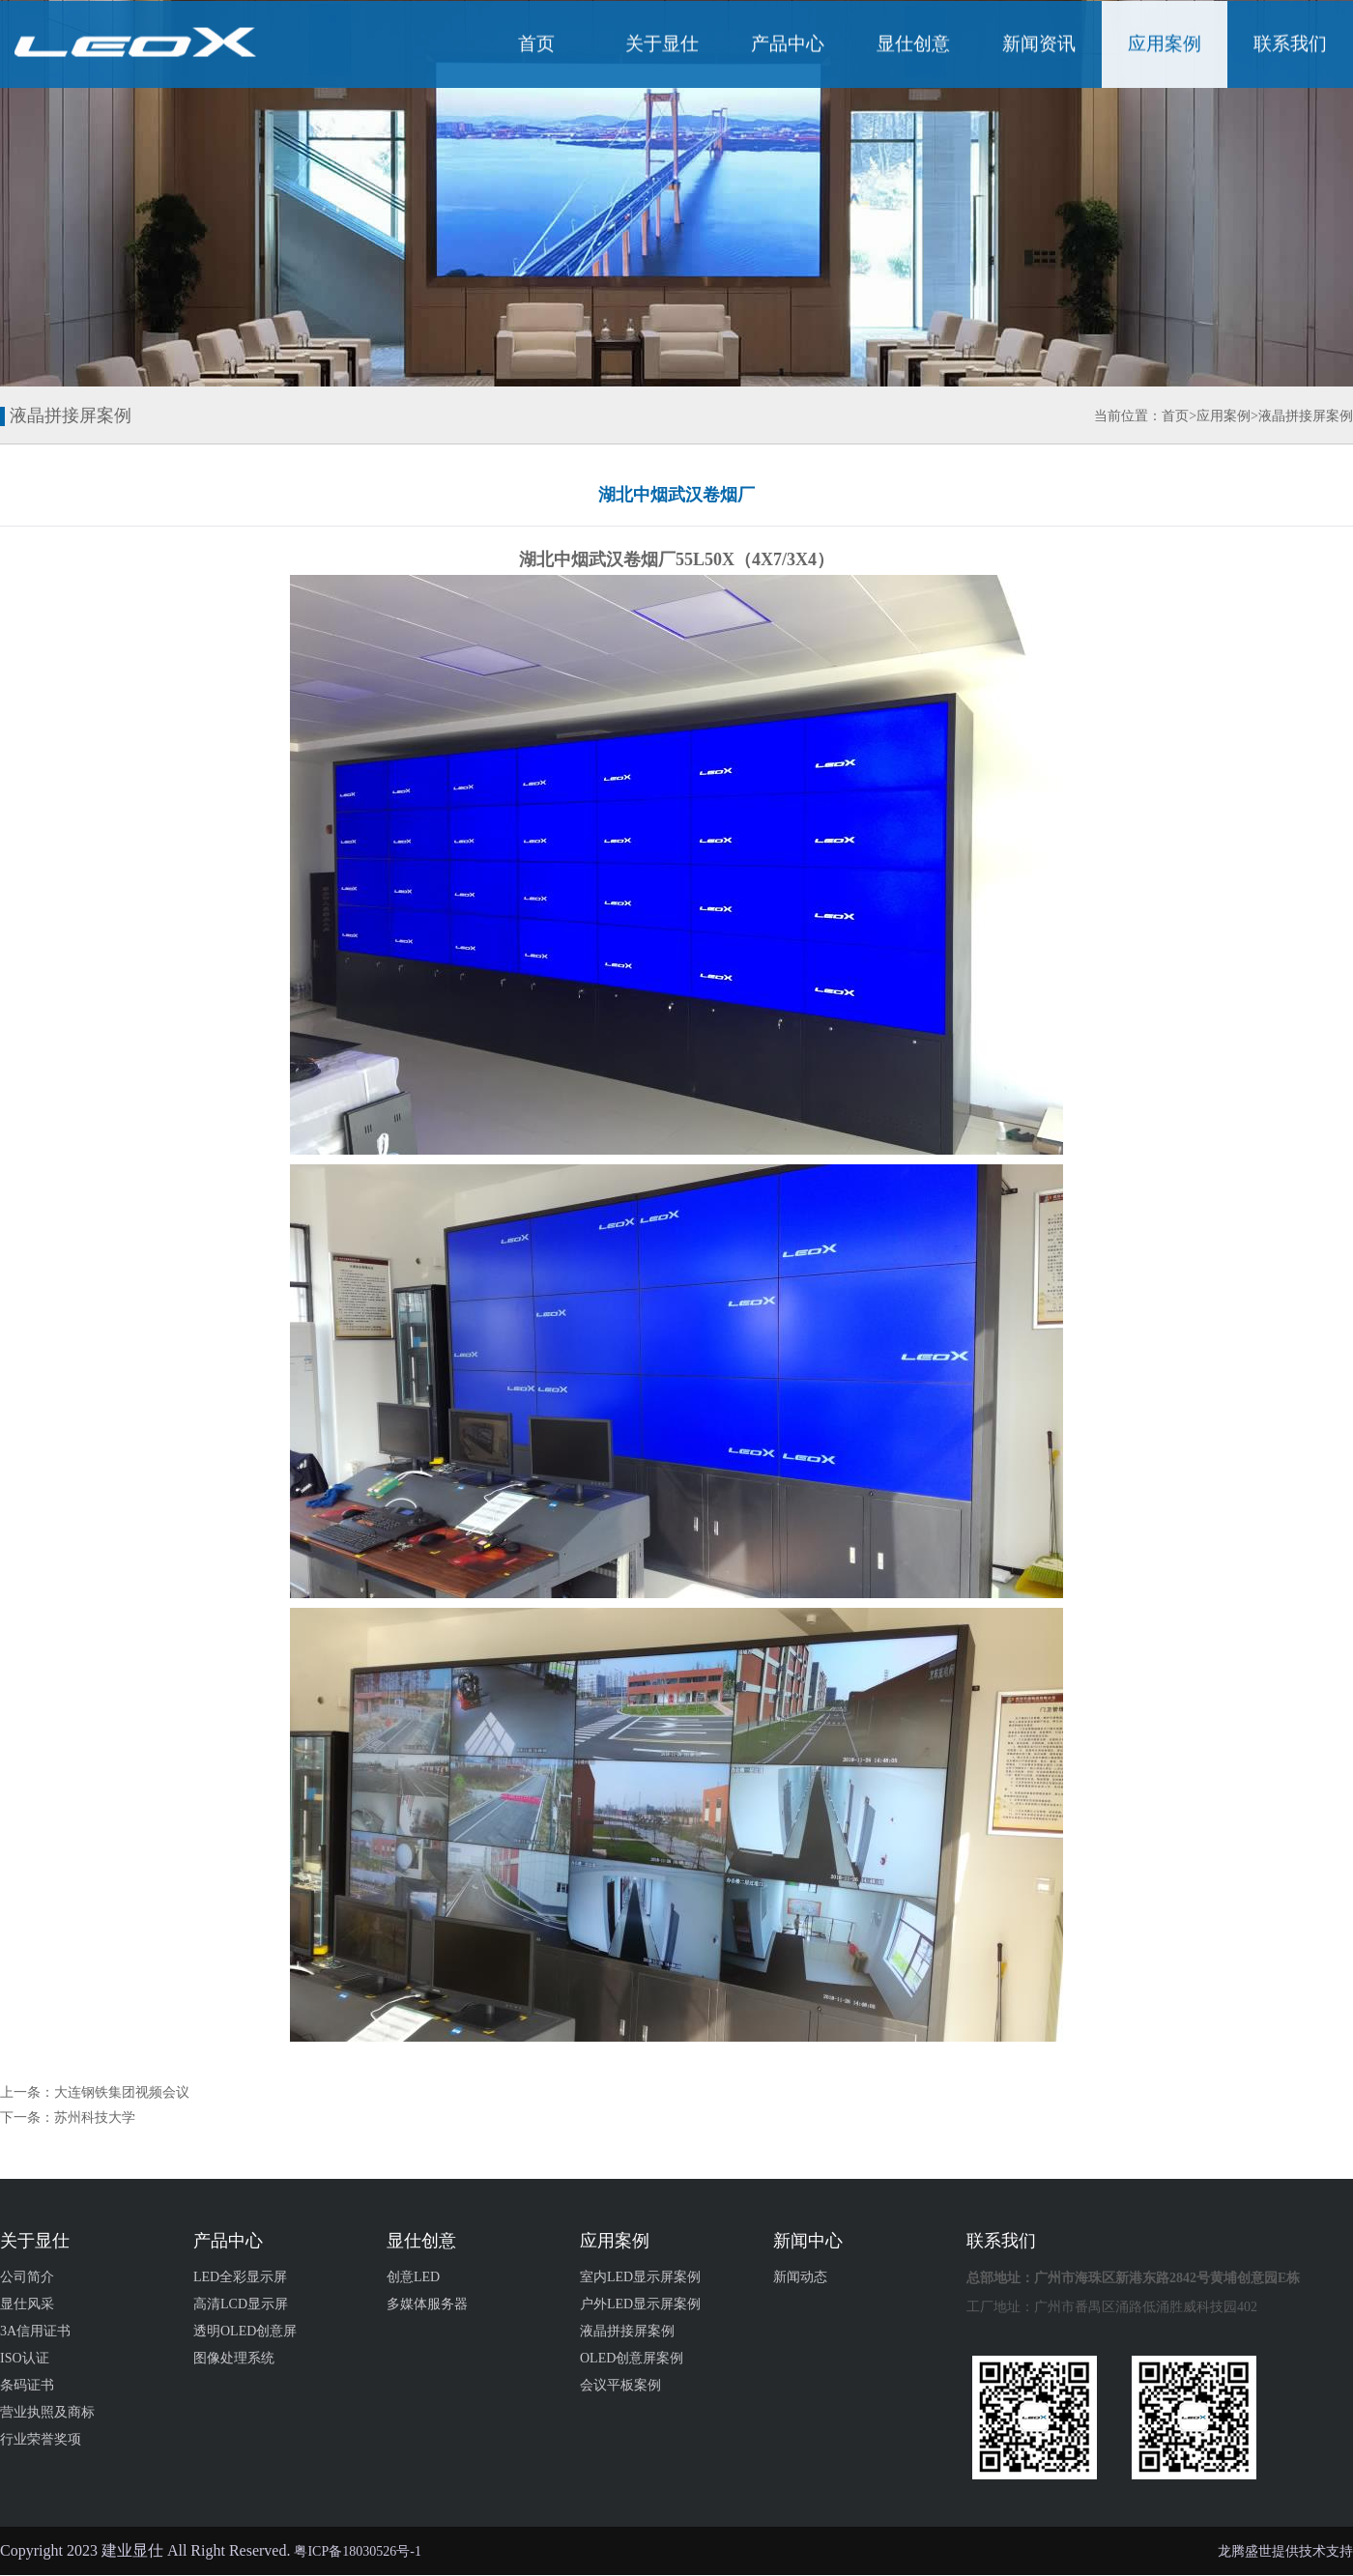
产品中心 (787, 46)
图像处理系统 (233, 2358)
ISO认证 (24, 2358)
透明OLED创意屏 (245, 2331)
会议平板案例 (620, 2385)
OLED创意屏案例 (631, 2358)
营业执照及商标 (47, 2412)
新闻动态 (800, 2277)
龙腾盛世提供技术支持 (1285, 2551)
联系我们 (1290, 46)
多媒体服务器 (427, 2304)
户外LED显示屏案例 (640, 2304)
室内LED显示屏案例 (640, 2277)
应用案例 (1164, 46)
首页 (536, 46)
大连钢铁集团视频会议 (121, 2092)
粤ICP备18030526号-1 (357, 2551)
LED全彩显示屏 (240, 2277)
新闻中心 (808, 2240)
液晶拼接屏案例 (1305, 416)
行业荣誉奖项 (40, 2439)
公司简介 (27, 2277)
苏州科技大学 (94, 2117)
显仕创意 (913, 46)
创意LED (413, 2277)
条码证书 (27, 2385)
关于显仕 (662, 46)
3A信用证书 (35, 2331)
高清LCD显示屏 (240, 2304)
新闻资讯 (1039, 46)
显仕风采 (27, 2304)
